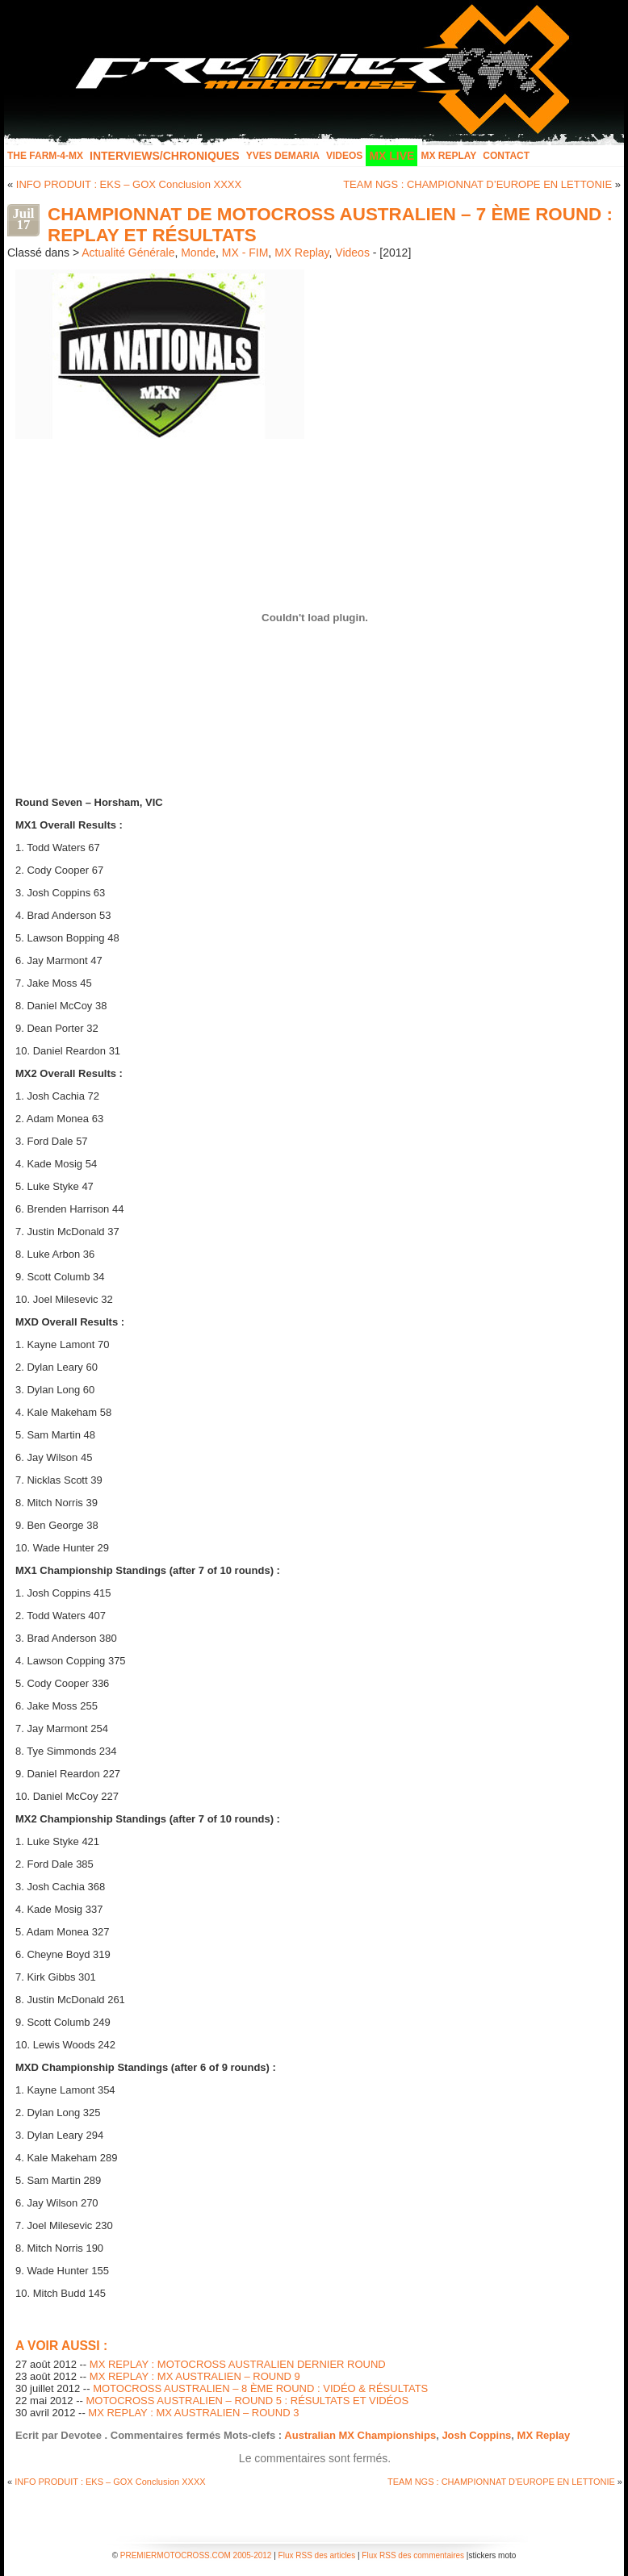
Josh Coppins (476, 2435)
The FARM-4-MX (45, 155)
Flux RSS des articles (317, 2555)
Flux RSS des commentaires (413, 2555)
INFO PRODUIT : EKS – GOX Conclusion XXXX (128, 184)
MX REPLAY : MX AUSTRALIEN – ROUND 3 (193, 2413)
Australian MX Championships (360, 2435)
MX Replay (448, 155)
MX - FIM (245, 252)
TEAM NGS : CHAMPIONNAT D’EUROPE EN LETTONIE (477, 184)
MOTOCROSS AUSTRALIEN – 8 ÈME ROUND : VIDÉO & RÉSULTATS (260, 2388)
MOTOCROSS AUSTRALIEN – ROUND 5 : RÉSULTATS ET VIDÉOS (247, 2400)
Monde (198, 252)
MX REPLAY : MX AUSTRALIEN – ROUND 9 (195, 2376)
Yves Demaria (283, 155)
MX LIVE (391, 155)
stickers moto (492, 2555)
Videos (344, 155)
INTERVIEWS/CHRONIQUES (165, 155)
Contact (506, 155)
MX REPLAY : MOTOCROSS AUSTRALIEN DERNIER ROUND (238, 2364)
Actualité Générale (128, 252)
